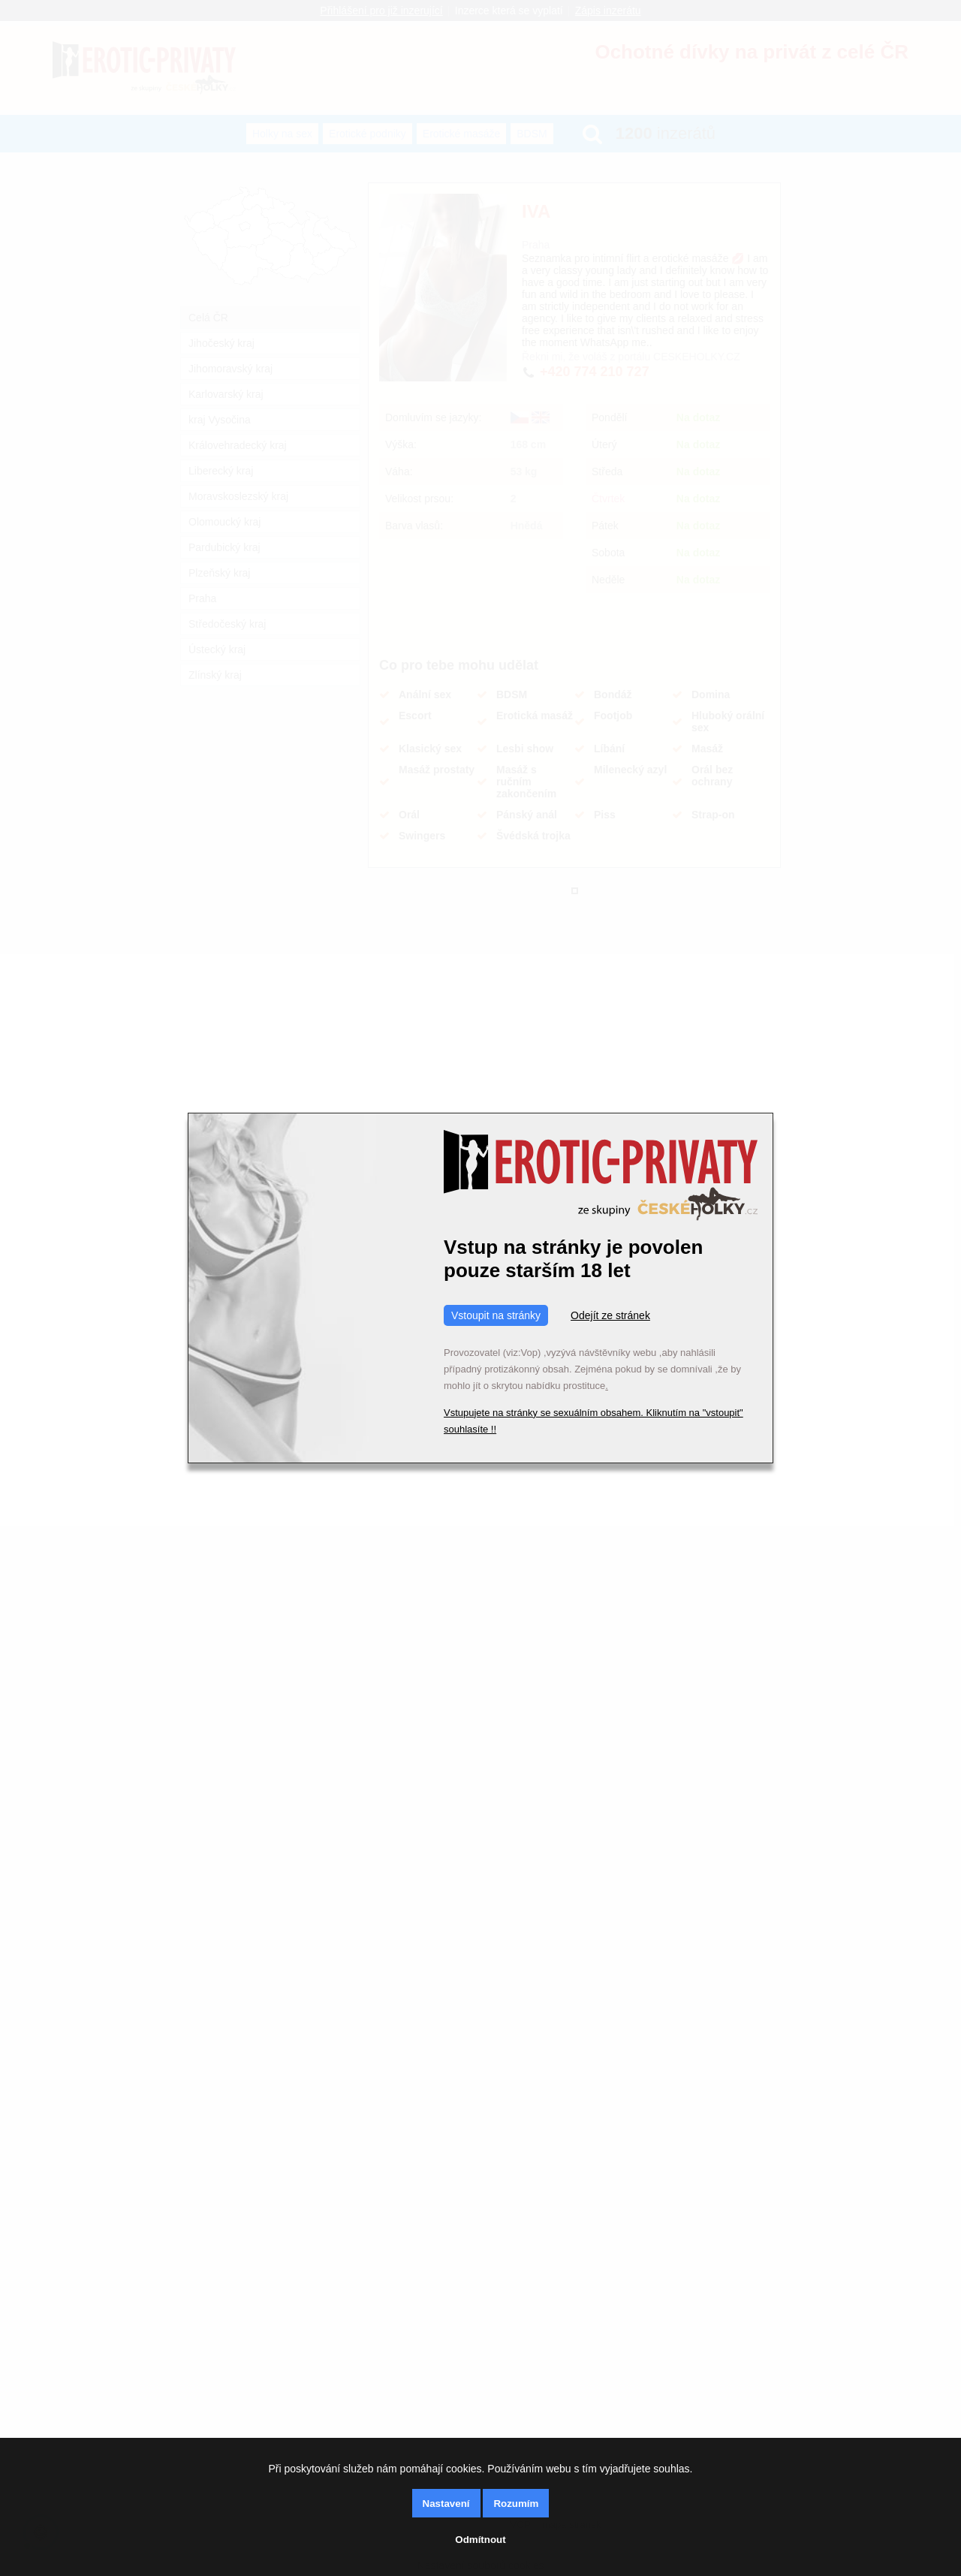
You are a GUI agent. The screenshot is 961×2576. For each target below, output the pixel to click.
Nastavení (446, 2503)
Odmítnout (480, 2539)
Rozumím (515, 2503)
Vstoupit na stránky (496, 1315)
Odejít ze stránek (610, 1315)
